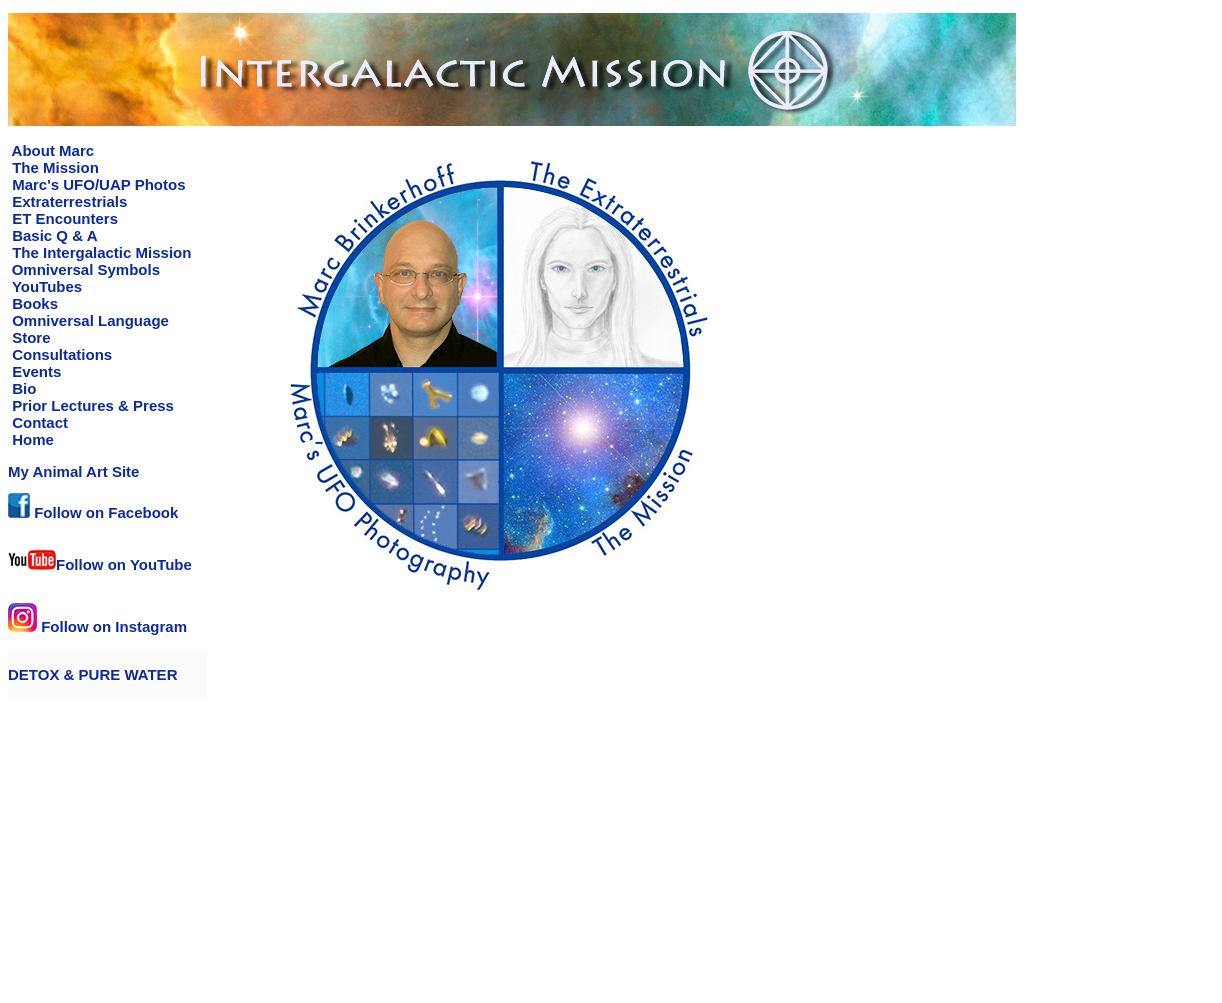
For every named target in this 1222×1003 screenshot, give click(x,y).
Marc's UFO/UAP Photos (97, 184)
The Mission (53, 167)
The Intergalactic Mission (99, 252)
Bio (22, 388)
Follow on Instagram (97, 626)
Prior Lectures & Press (91, 405)
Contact (38, 422)
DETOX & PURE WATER (92, 674)
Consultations (60, 354)
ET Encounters (63, 218)
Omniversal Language (88, 320)
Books (33, 303)
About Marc (51, 150)
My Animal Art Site (73, 471)
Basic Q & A (52, 235)
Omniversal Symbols (86, 269)
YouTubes (45, 286)
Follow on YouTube (100, 564)
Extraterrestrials (67, 201)
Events (34, 371)
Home (31, 439)
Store (29, 337)
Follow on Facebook (93, 512)
